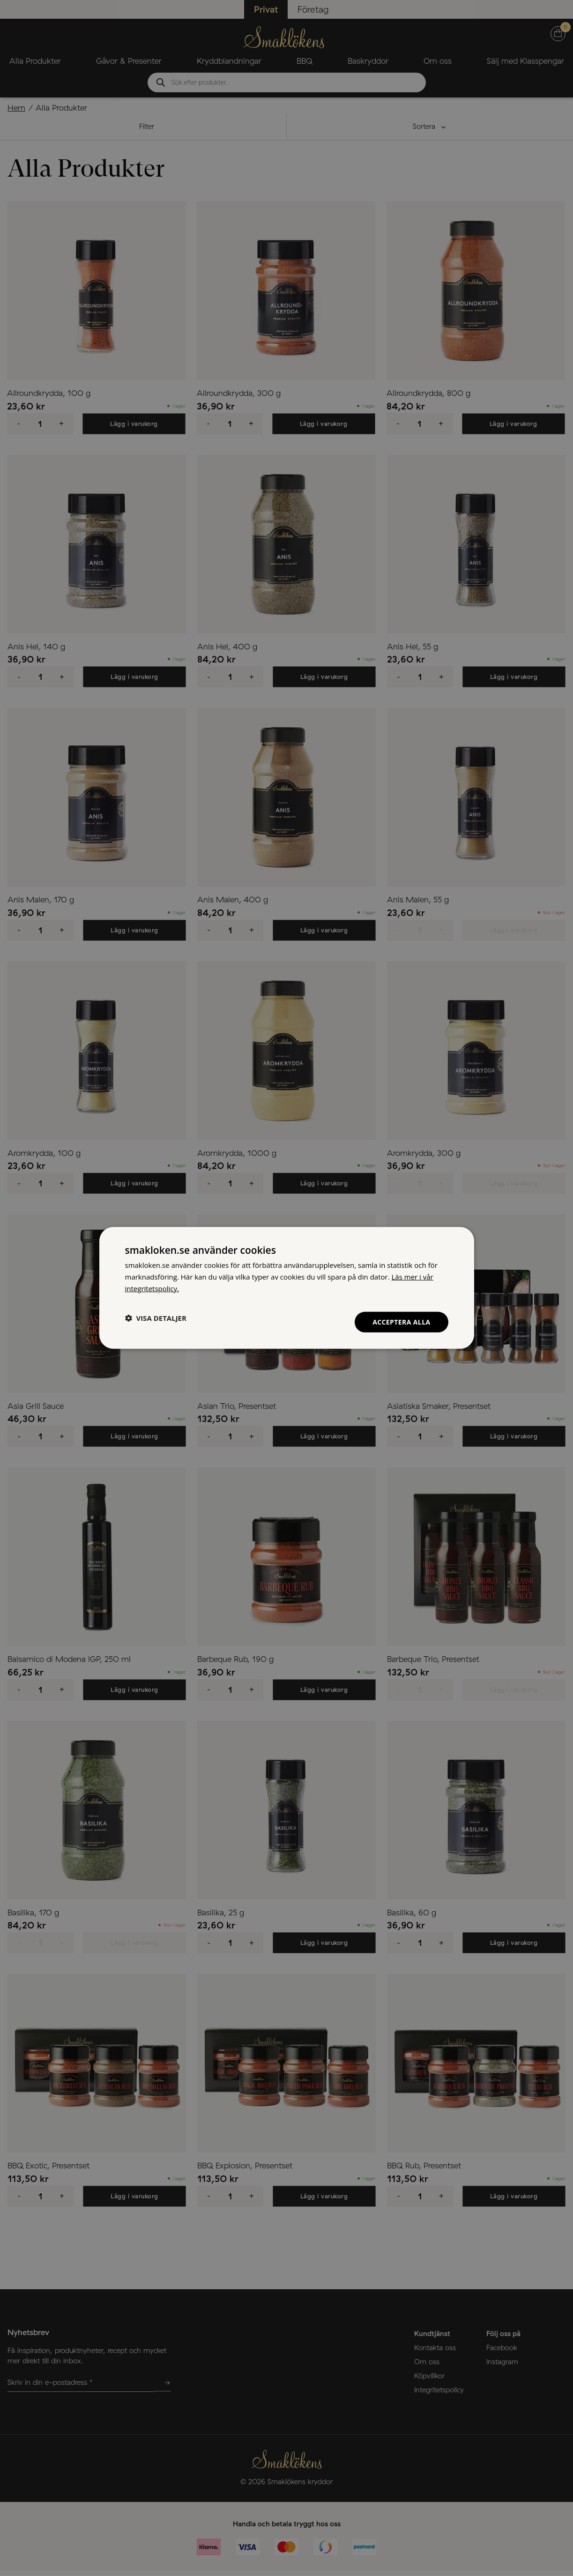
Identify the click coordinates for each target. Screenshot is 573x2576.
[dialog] (286, 1288)
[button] (155, 1318)
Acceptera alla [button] (401, 1321)
